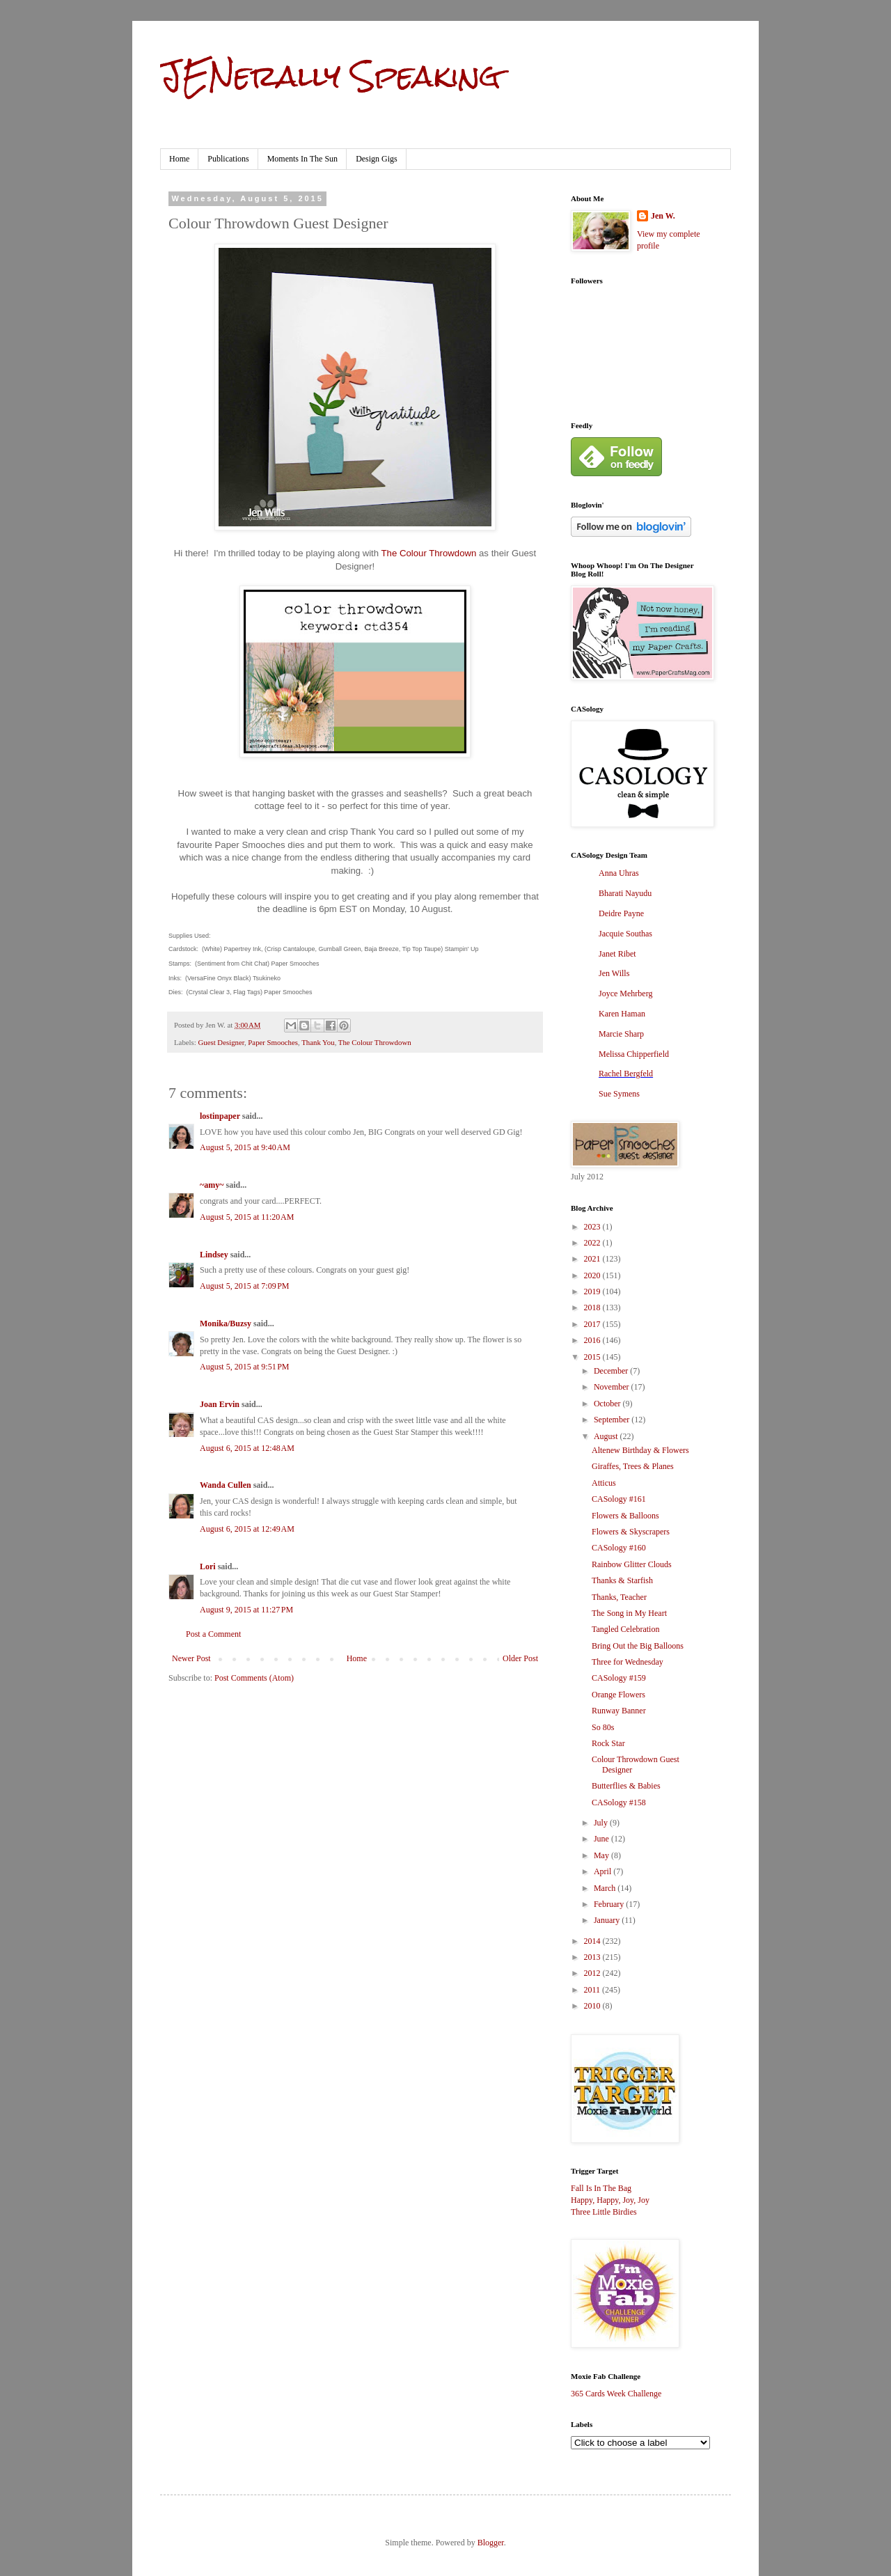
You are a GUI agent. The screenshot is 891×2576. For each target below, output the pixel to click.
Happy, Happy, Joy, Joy (610, 2200)
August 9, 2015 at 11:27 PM (246, 1610)
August (607, 1436)
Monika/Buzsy (225, 1323)
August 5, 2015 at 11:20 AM (247, 1217)
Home (179, 159)
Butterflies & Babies (626, 1786)
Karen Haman (622, 1014)
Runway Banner (619, 1710)
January (608, 1920)
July (602, 1823)
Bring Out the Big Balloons (638, 1646)
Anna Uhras (619, 873)
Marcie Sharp (621, 1034)
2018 (593, 1307)
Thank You (317, 1042)
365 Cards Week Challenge (616, 2393)
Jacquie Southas (625, 933)
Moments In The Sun (302, 159)
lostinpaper (220, 1116)
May (602, 1855)
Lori (208, 1566)
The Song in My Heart (629, 1613)
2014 (593, 1941)
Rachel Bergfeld (626, 1073)
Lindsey (214, 1254)
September (612, 1419)
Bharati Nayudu (625, 893)
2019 (593, 1291)
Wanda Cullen (225, 1485)
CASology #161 (619, 1499)
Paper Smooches (273, 1042)
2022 (593, 1243)
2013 (593, 1957)
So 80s (603, 1727)
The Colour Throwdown (429, 553)
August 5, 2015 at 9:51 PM (245, 1367)
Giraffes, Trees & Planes (633, 1466)
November (612, 1387)
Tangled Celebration (625, 1629)
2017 (593, 1324)
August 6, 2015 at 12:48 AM (247, 1448)
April (603, 1871)
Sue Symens (619, 1094)
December (612, 1371)
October (608, 1403)
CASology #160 (619, 1548)
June (602, 1839)
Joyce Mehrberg (625, 993)
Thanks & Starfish (622, 1580)
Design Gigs (376, 159)
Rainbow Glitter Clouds (632, 1564)
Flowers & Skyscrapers (631, 1532)
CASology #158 (619, 1802)
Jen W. (663, 216)
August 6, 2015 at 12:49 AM (247, 1529)
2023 (593, 1227)
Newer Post (191, 1658)
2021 (593, 1259)
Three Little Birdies (604, 2212)
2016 (593, 1340)
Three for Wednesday (627, 1662)
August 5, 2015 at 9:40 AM (245, 1147)
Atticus (604, 1483)
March (605, 1888)
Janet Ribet (617, 954)
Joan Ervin (219, 1404)
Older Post (520, 1658)
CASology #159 (619, 1678)
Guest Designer (221, 1042)
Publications (228, 159)
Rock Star (608, 1743)
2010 (593, 2006)
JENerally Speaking (330, 76)
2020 (593, 1275)
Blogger (491, 2542)
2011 (593, 1990)
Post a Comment (213, 1634)
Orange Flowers (618, 1694)
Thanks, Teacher (619, 1597)
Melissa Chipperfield (634, 1054)
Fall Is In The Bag (601, 2188)
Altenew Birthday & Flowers (640, 1450)
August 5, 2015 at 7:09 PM (245, 1286)
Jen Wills (614, 973)
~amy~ (211, 1185)
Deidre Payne (621, 913)
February (610, 1904)
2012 (593, 1973)
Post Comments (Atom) (254, 1678)
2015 (593, 1357)
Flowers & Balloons (625, 1516)
